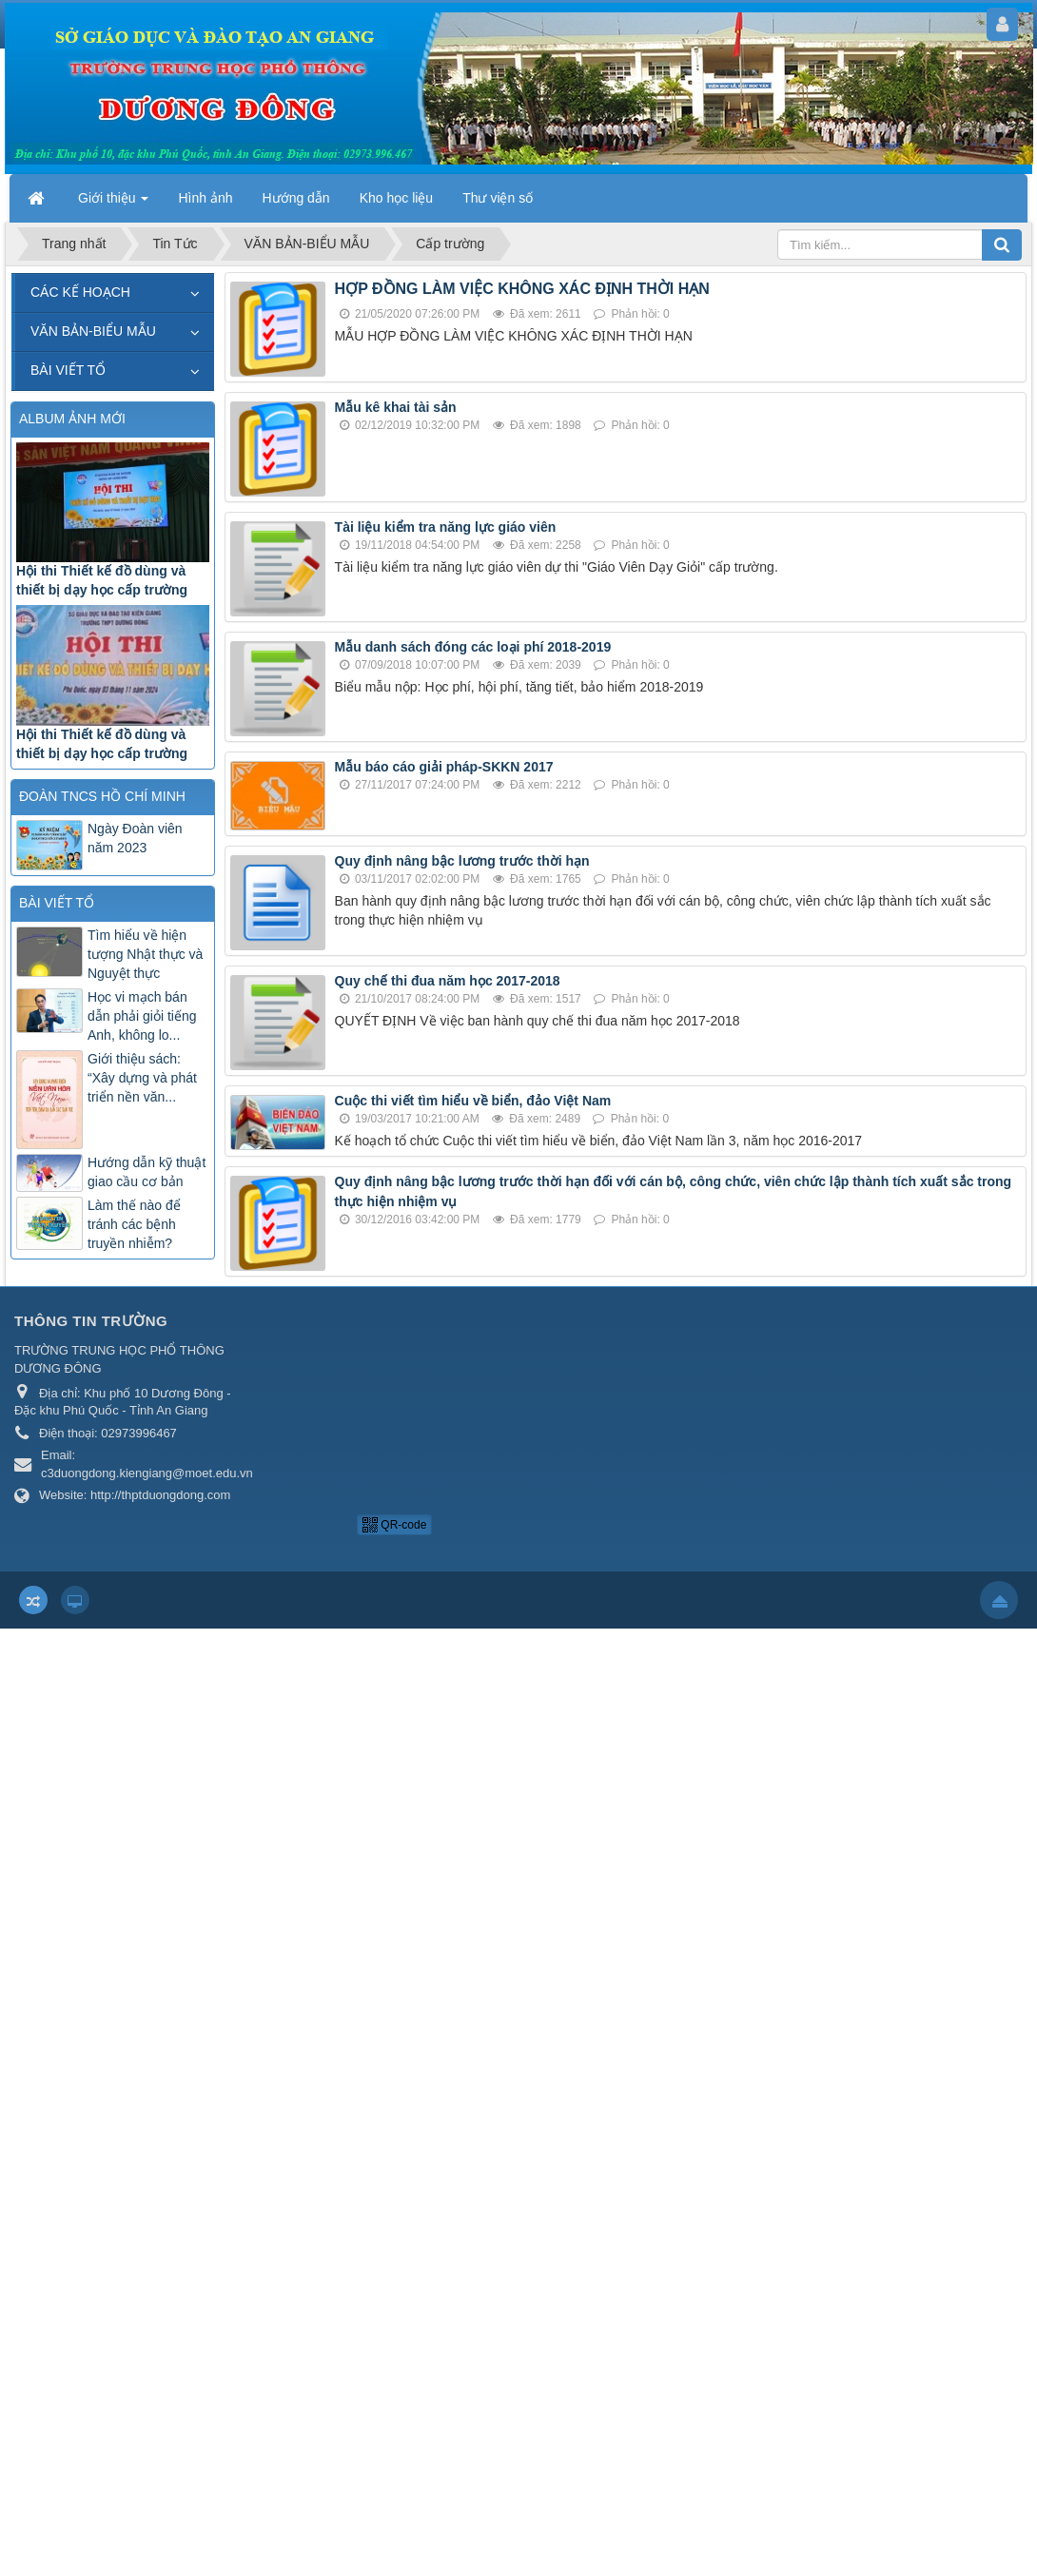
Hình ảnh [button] (205, 197)
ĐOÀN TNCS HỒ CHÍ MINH (102, 796)
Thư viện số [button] (497, 197)
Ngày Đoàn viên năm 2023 (135, 838)
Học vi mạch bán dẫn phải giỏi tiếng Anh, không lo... (142, 1016)
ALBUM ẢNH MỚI (72, 418)
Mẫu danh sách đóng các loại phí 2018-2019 (473, 646)
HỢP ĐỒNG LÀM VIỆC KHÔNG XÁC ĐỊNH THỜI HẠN (522, 289)
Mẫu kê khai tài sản (396, 407)
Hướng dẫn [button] (296, 197)
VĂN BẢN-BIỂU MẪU (93, 331)
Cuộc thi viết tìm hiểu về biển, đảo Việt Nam (473, 1100)
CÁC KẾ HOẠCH (80, 292)
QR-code (394, 1525)
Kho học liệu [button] (396, 197)
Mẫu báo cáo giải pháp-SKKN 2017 (444, 766)
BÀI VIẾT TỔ (68, 370)
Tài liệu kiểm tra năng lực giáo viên (446, 527)
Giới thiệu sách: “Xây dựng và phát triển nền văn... (142, 1077)
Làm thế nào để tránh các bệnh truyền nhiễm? (134, 1224)
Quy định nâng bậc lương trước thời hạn (462, 860)
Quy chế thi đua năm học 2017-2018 (447, 980)
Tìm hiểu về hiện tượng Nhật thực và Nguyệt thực (145, 954)
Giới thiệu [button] (113, 203)
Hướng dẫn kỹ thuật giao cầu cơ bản (146, 1172)
